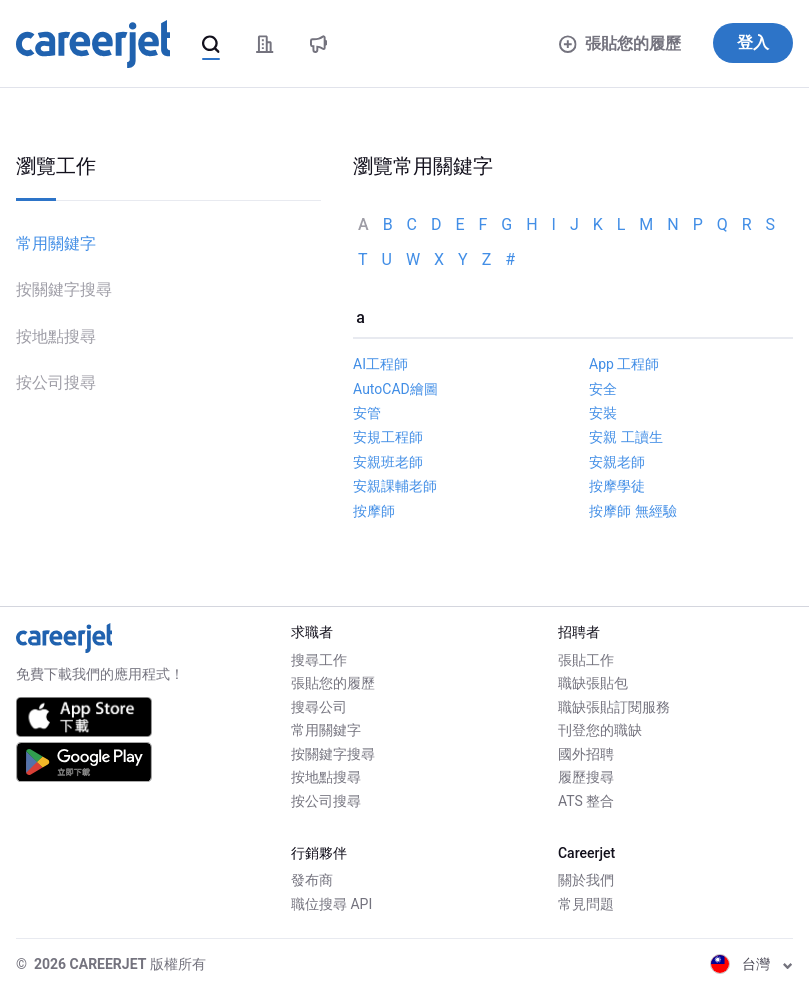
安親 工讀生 (625, 437)
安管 (367, 413)
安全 (603, 389)
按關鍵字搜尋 (64, 289)
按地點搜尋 (56, 336)
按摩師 (374, 511)
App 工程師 (624, 364)
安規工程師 (388, 437)
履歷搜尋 (586, 777)
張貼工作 (586, 660)
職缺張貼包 (593, 683)
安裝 (603, 413)
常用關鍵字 (56, 243)
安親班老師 (388, 462)
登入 (753, 42)
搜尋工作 (319, 660)
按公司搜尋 (56, 382)
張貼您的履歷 (620, 43)
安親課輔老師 (395, 486)
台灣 (751, 964)
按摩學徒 (617, 486)
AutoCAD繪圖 (395, 389)
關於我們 (586, 880)
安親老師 (617, 462)
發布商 (312, 880)
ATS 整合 (586, 801)
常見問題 (586, 904)
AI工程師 (380, 364)
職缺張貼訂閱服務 (614, 707)
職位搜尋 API (331, 904)
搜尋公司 (319, 707)
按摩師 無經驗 (632, 511)
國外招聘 (586, 754)
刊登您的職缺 (600, 730)
